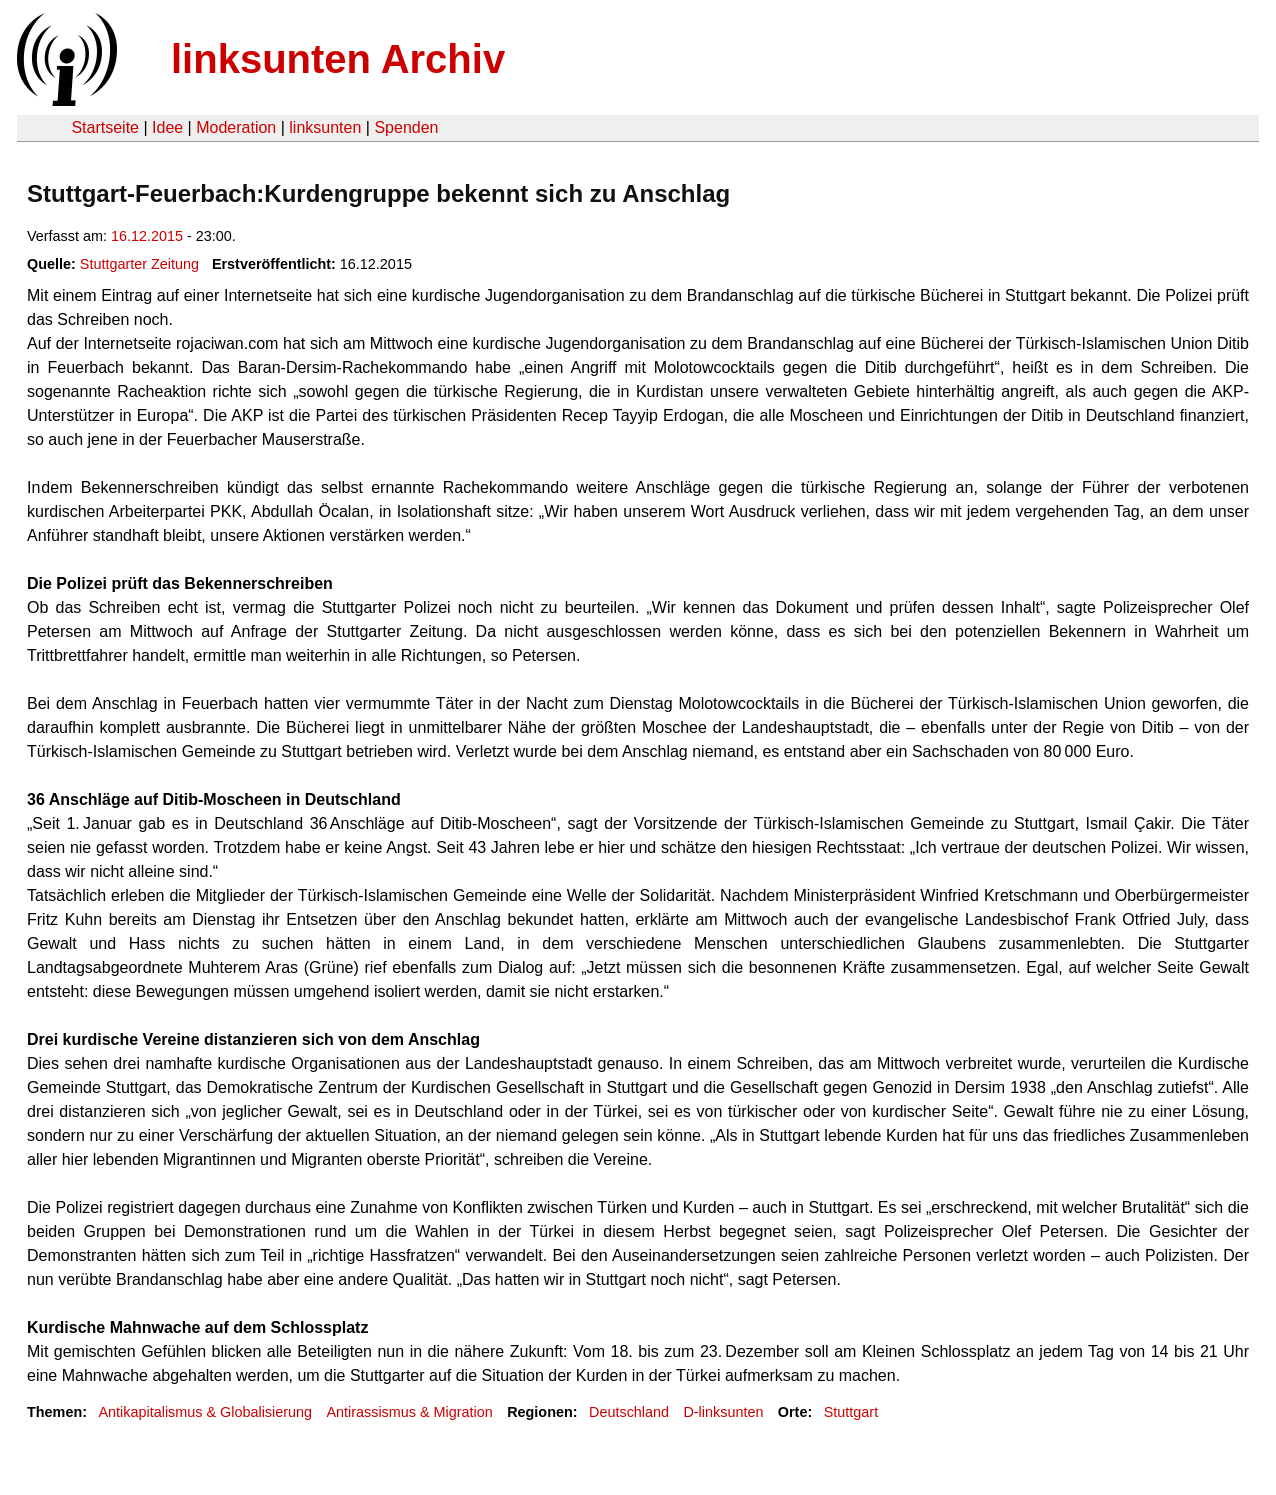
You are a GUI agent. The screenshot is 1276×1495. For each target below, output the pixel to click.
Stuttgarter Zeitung (139, 264)
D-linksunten (723, 1412)
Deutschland (629, 1412)
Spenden (406, 127)
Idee (167, 127)
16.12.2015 (147, 236)
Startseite (105, 127)
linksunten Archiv (338, 59)
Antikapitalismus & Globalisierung (205, 1412)
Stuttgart (851, 1412)
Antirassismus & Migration (409, 1412)
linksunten (325, 127)
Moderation (236, 127)
